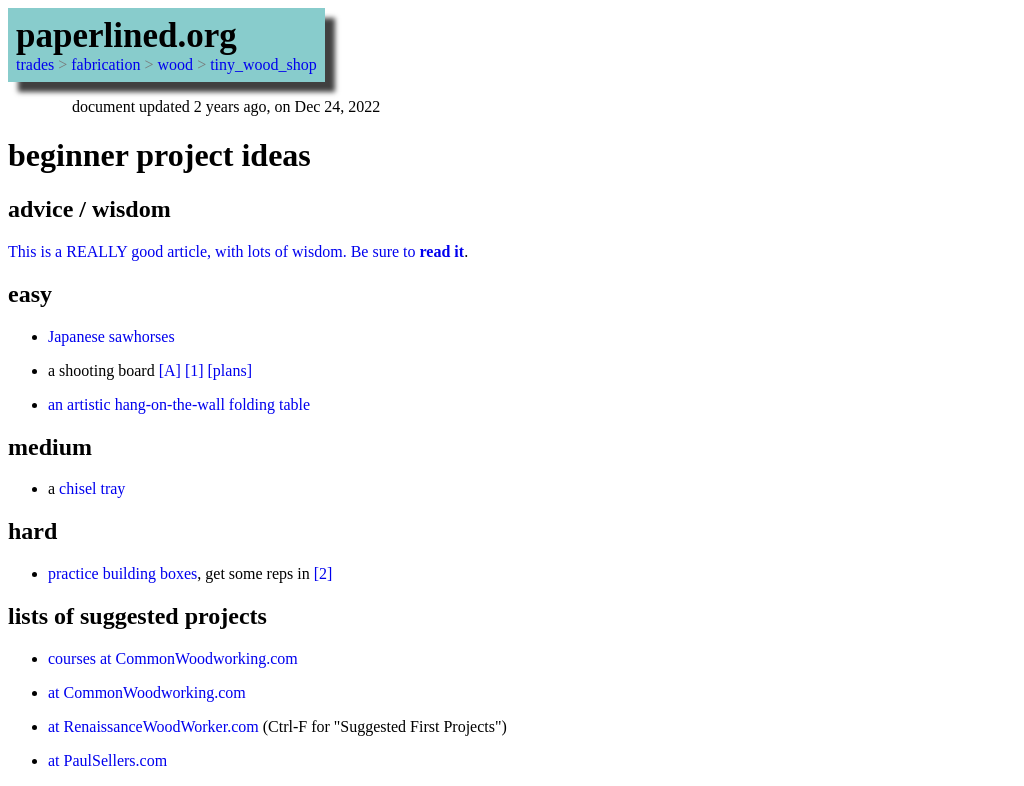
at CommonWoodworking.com (147, 692)
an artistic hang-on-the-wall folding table (179, 404)
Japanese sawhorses (111, 336)
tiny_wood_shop (263, 64)
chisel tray (92, 488)
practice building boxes (122, 573)
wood (176, 64)
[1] (194, 370)
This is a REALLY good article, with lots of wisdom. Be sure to (236, 251)
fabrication (105, 64)
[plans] (230, 370)
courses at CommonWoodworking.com (173, 658)
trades (35, 64)
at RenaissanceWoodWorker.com (153, 726)
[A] (170, 370)
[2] (323, 573)
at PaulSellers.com (107, 760)
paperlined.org (126, 35)
